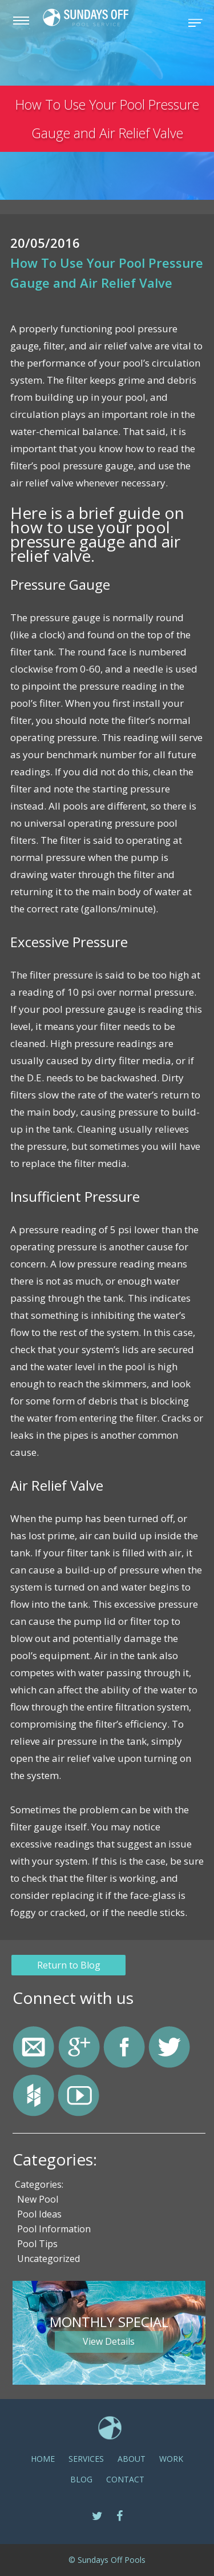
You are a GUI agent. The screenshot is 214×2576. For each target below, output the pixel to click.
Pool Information (54, 2229)
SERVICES (86, 2458)
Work (171, 2458)
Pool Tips (37, 2243)
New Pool (37, 2199)
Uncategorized (48, 2258)
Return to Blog (68, 1965)
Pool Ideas (39, 2214)
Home (43, 2458)
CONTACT (125, 2479)
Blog (81, 2479)
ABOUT (132, 2458)
